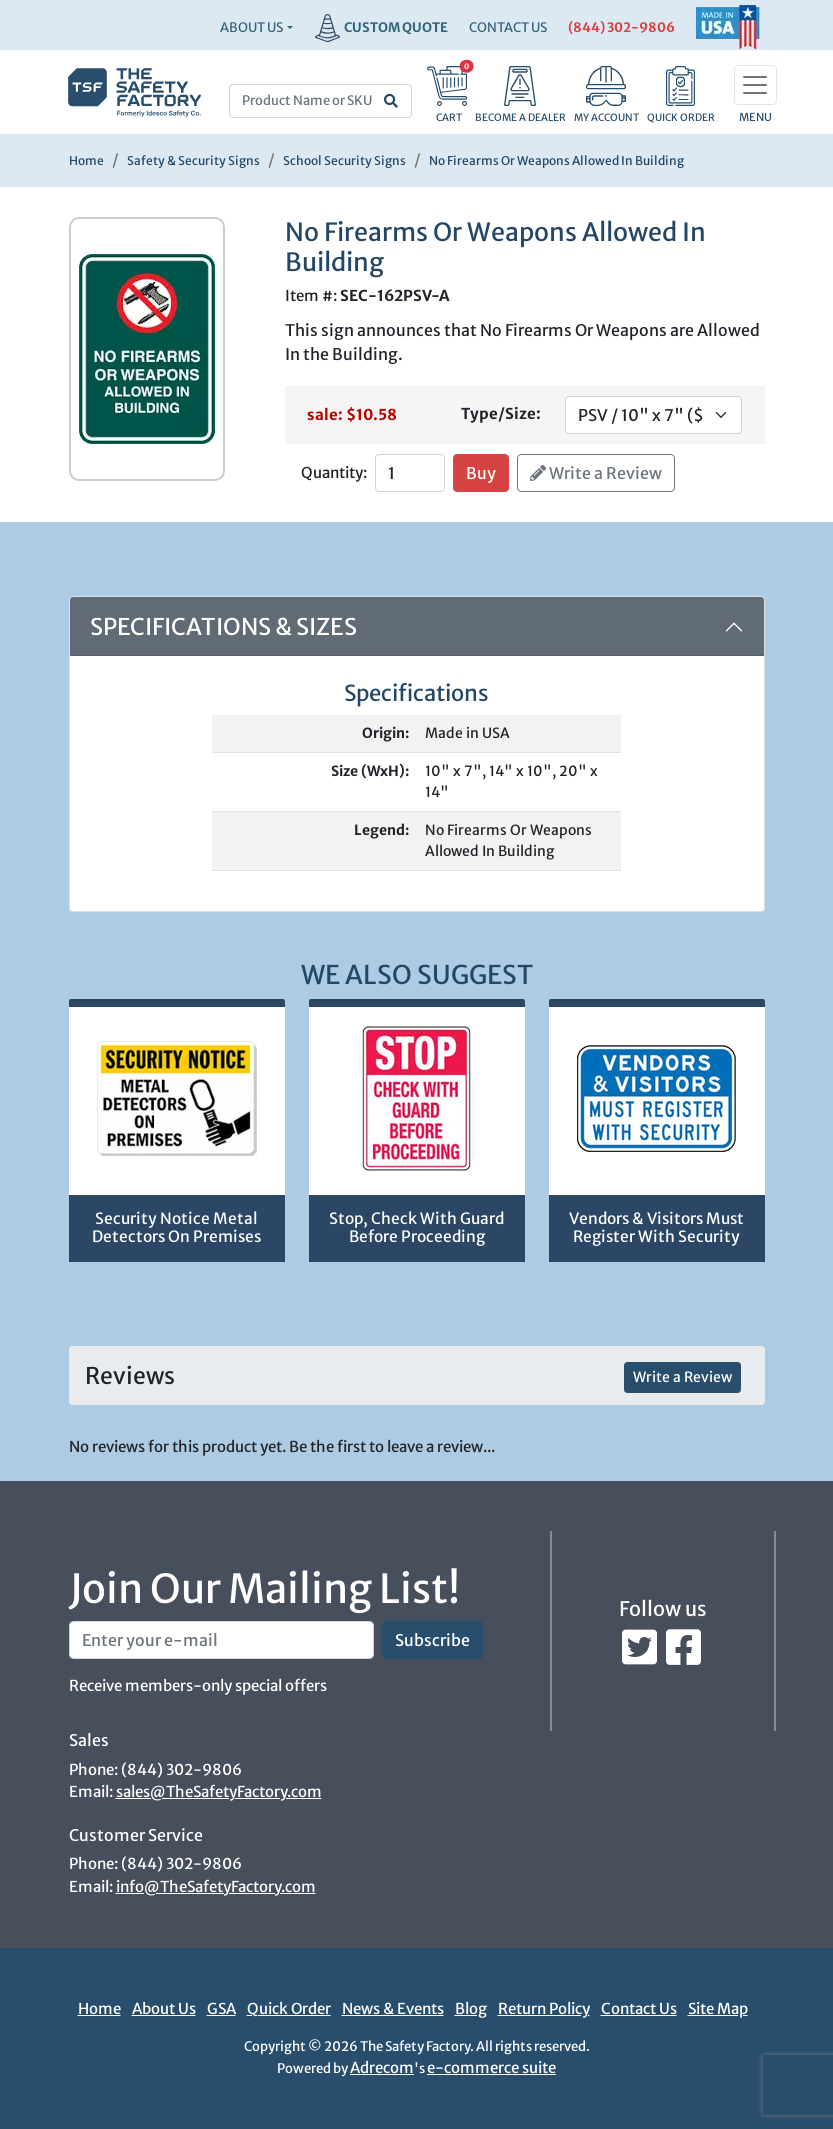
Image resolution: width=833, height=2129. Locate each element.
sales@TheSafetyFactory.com (219, 1791)
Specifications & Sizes (223, 626)
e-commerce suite (491, 2067)
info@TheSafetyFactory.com (216, 1886)
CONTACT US (508, 27)
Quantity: (334, 472)
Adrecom (382, 2067)
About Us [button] (251, 27)
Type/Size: (501, 413)
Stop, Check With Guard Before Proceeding (416, 1228)
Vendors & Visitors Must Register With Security (656, 1228)
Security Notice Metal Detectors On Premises (176, 1228)
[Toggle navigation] (755, 85)
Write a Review (596, 473)
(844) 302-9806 (621, 27)
